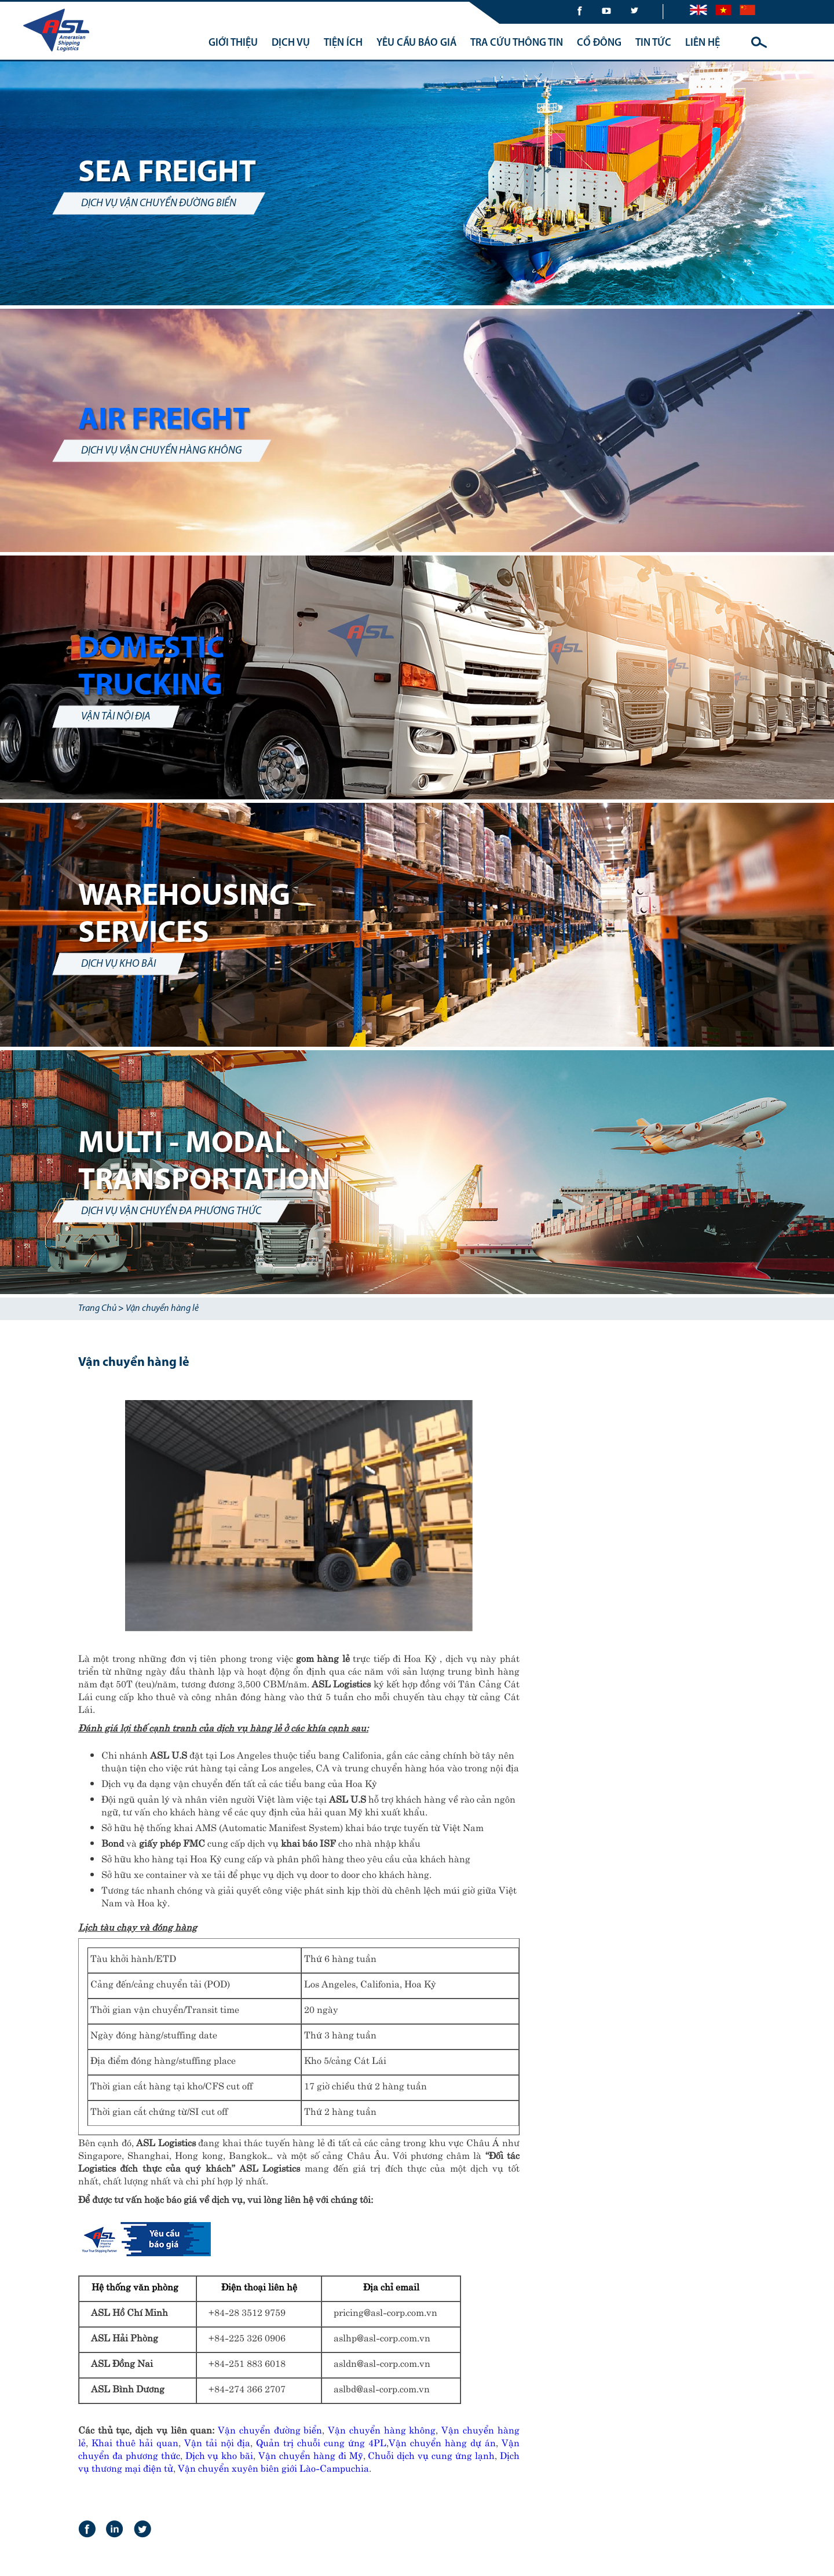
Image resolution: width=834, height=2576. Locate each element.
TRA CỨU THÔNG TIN (516, 43)
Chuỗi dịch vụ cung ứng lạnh (431, 2454)
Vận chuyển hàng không (382, 2428)
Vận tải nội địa (217, 2441)
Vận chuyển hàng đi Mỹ (310, 2454)
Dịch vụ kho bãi (219, 2454)
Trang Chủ (97, 1308)
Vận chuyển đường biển (270, 2428)
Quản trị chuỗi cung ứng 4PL (321, 2441)
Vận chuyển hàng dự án (442, 2441)
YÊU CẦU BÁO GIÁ (416, 43)
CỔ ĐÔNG (599, 43)
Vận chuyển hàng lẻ (162, 1308)
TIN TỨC (653, 43)
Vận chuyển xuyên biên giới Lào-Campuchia (273, 2467)
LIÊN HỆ (702, 43)
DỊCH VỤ (291, 43)
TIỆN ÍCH (343, 43)
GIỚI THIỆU (233, 43)
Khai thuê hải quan (135, 2441)
